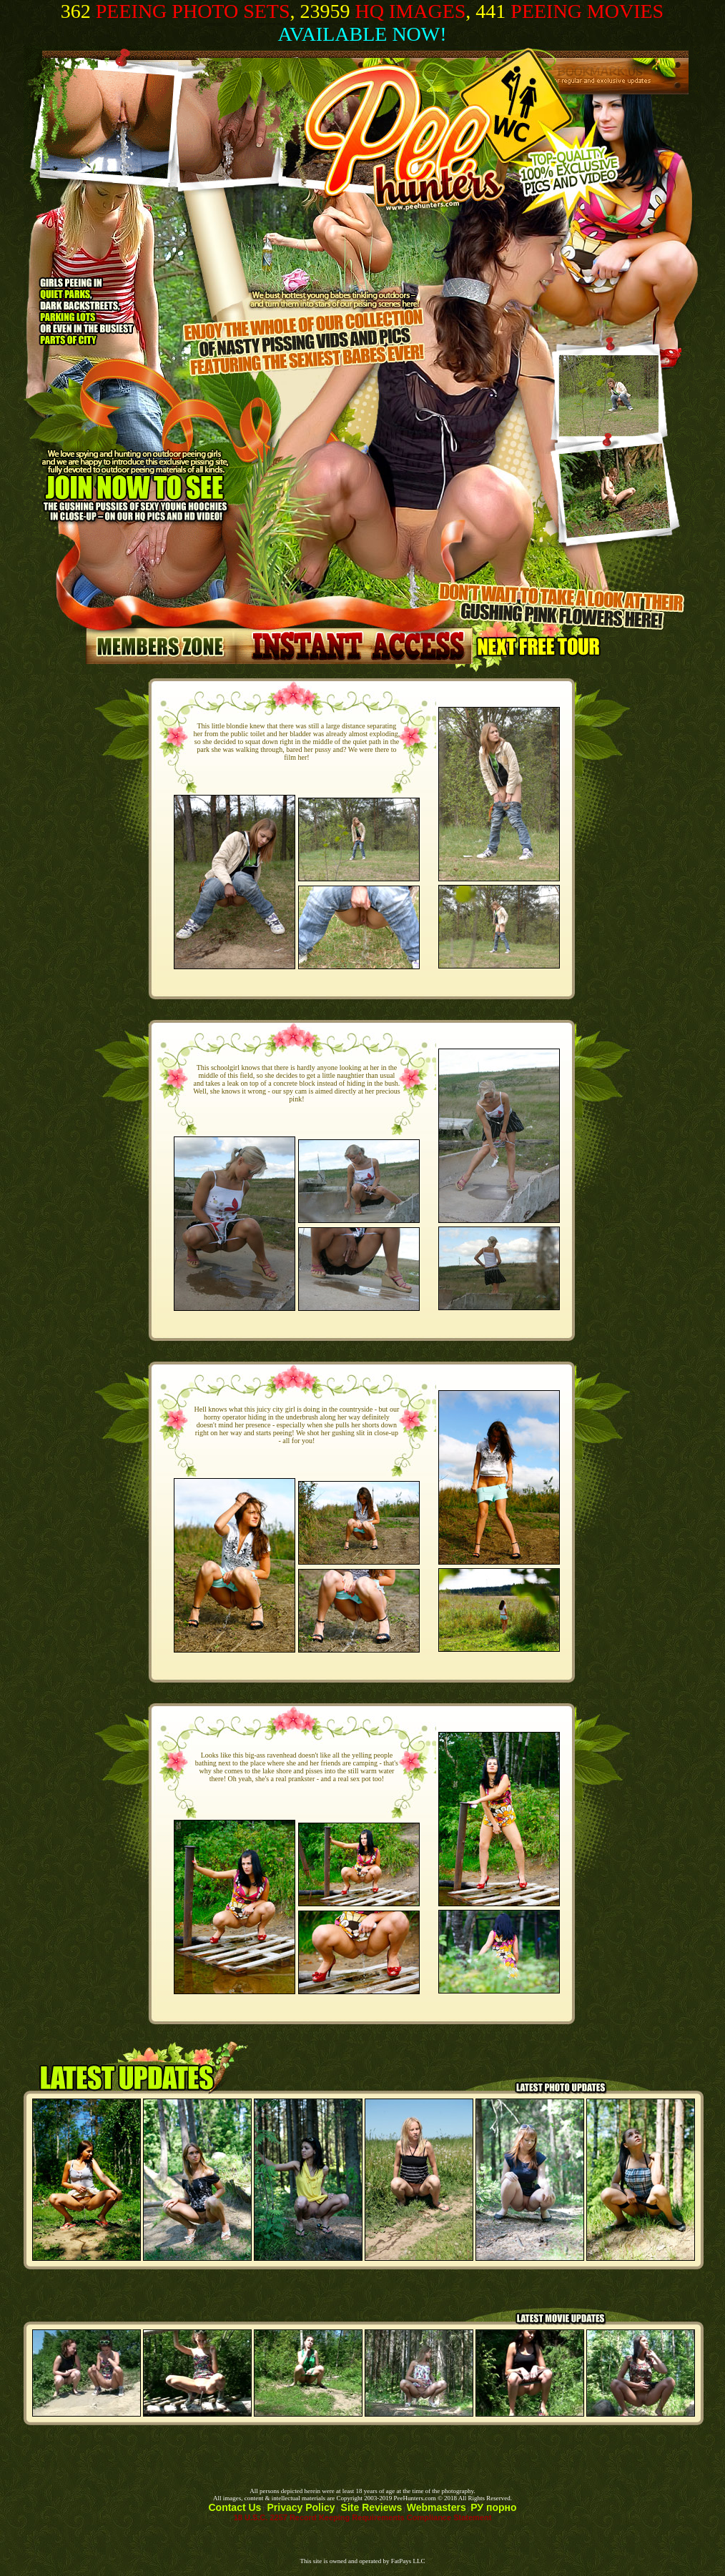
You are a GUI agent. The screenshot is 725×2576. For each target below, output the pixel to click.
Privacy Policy (300, 2507)
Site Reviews (370, 2507)
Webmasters (436, 2507)
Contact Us (234, 2507)
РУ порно (493, 2507)
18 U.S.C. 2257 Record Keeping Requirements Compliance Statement (363, 2517)
